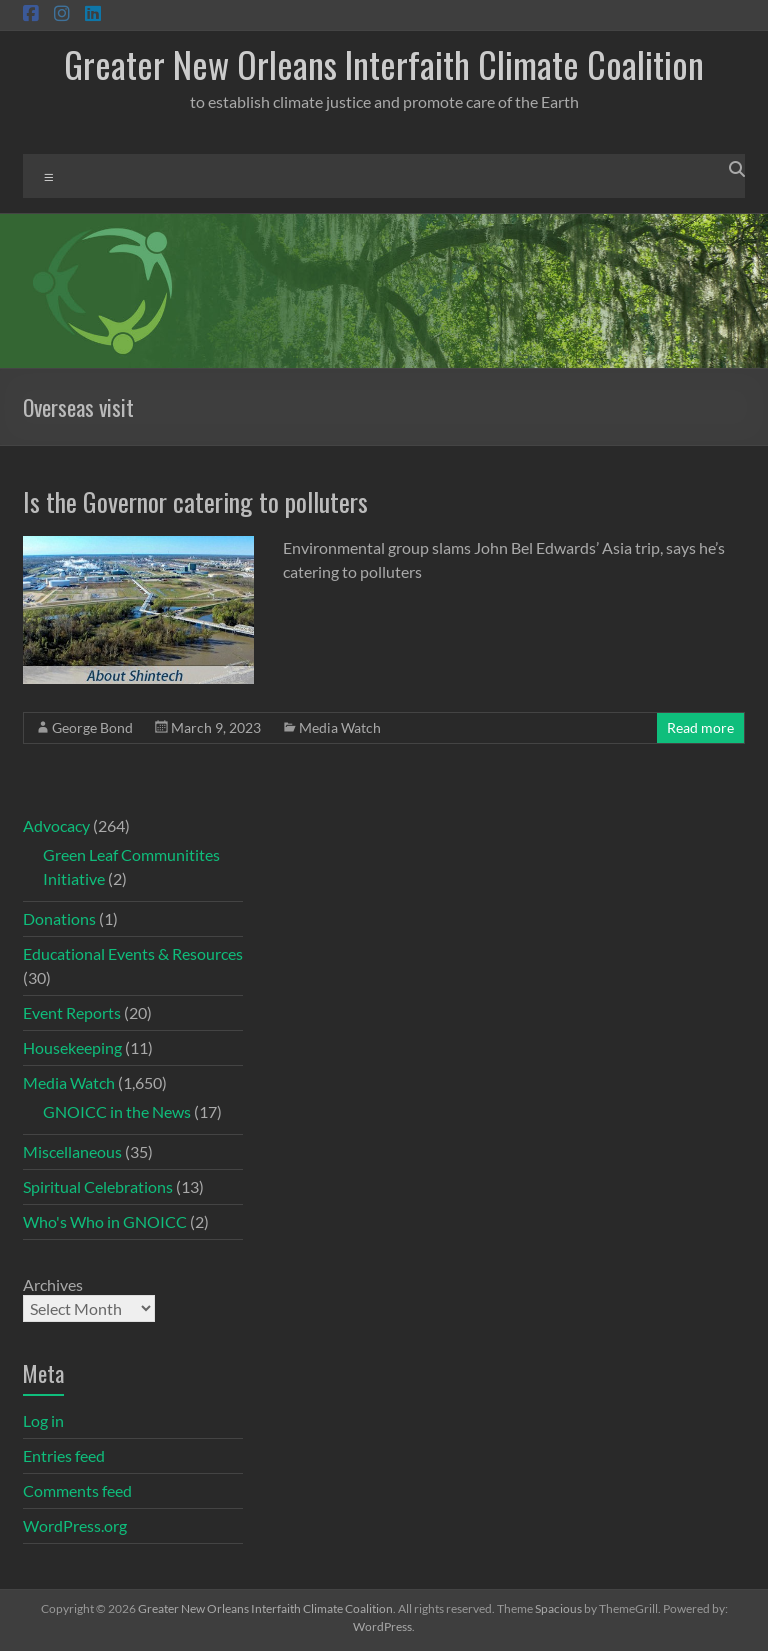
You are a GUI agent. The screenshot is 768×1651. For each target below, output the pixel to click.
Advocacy (56, 825)
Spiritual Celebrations (98, 1186)
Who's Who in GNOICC (105, 1221)
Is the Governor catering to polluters (195, 501)
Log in (43, 1420)
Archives (53, 1284)
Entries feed (64, 1455)
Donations (59, 918)
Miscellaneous (72, 1151)
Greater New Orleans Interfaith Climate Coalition (384, 63)
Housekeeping (72, 1047)
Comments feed (77, 1490)
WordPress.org (75, 1525)
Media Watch (340, 727)
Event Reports (72, 1012)
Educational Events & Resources (133, 953)
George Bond (92, 727)
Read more (700, 727)
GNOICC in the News (117, 1111)
